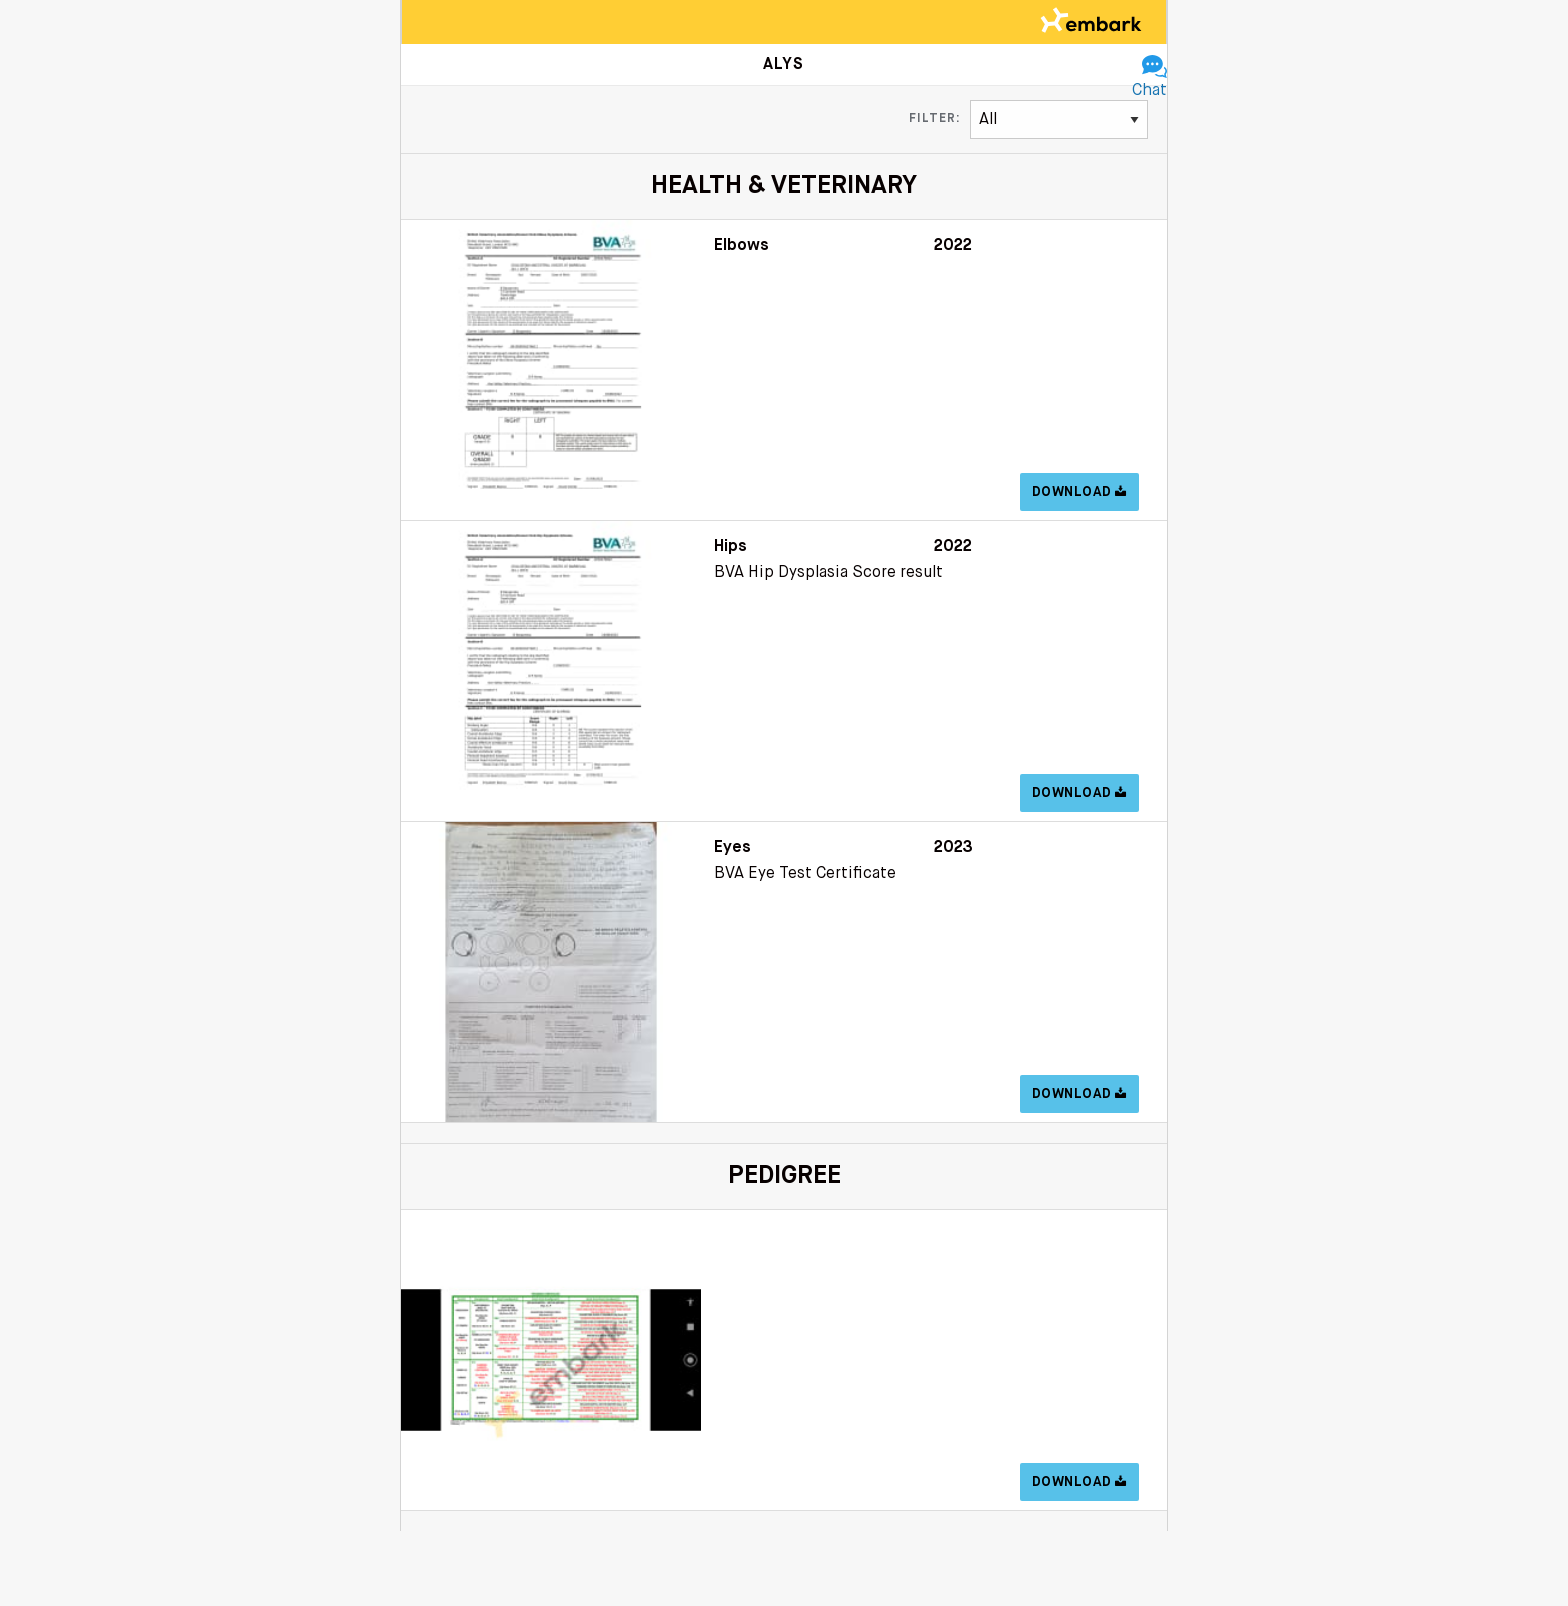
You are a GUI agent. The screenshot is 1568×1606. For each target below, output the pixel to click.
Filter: (934, 119)
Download (1079, 492)
